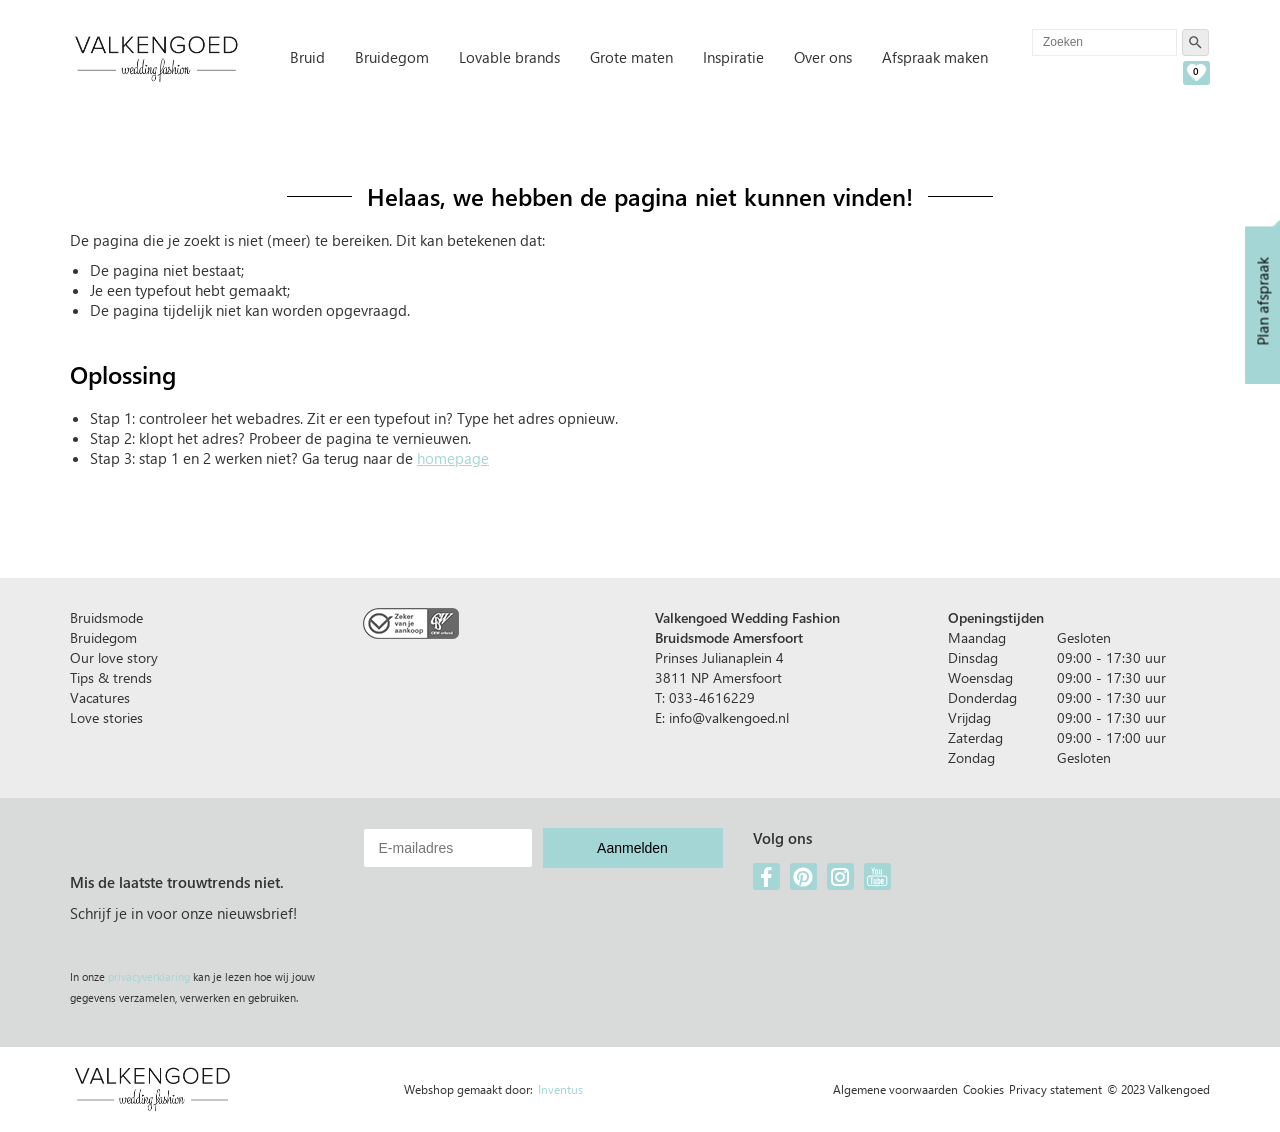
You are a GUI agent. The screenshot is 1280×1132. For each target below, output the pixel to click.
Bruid (307, 57)
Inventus (560, 1089)
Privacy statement (1055, 1089)
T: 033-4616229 (705, 697)
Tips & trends (111, 677)
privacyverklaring (149, 976)
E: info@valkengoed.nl (722, 717)
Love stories (106, 717)
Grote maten (631, 57)
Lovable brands (509, 57)
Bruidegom (392, 57)
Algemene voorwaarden (895, 1089)
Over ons (823, 57)
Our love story (114, 657)
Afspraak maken (935, 57)
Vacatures (100, 697)
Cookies (983, 1089)
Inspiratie (733, 57)
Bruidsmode (106, 617)
